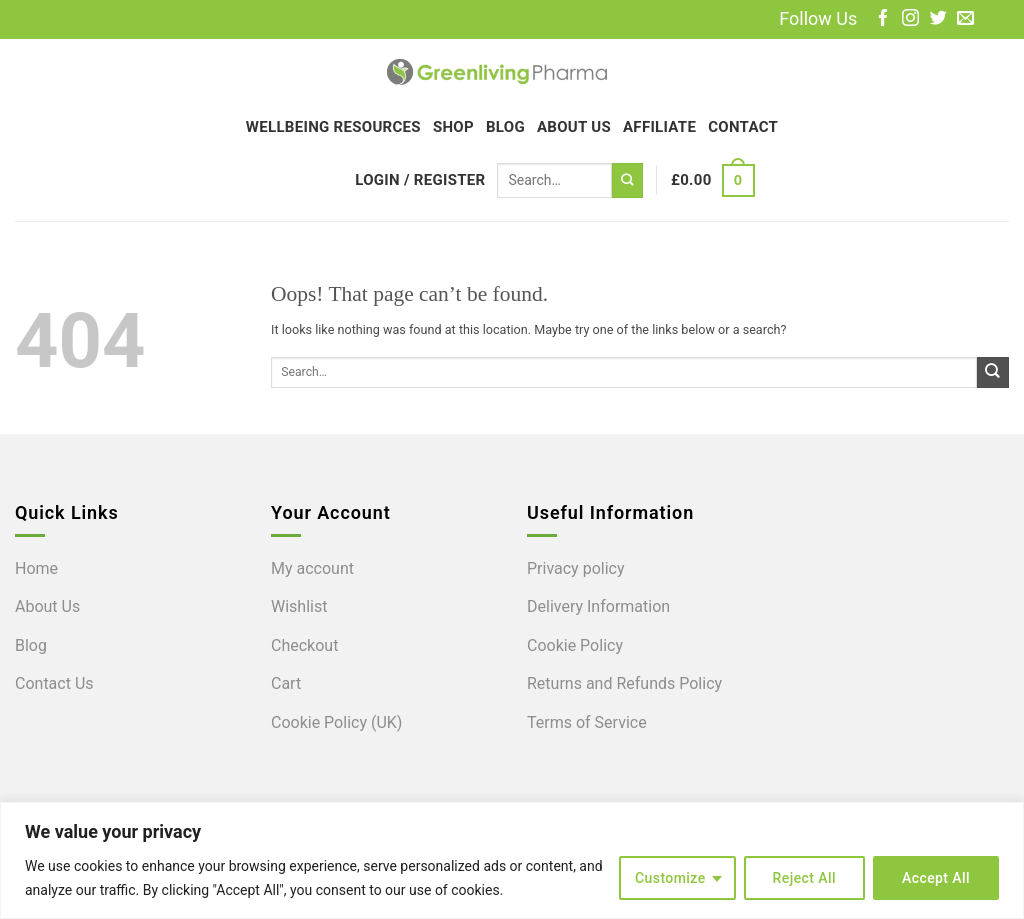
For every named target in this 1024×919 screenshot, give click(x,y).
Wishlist (299, 606)
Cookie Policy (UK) (336, 722)
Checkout (304, 645)
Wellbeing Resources (333, 127)
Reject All (804, 878)
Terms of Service (587, 722)
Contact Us (54, 683)
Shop (453, 127)
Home (36, 568)
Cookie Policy (575, 645)
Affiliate (659, 127)
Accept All (936, 878)
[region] (512, 860)
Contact (743, 127)
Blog (505, 127)
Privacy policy (576, 568)
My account (312, 568)
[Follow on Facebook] (883, 19)
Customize (670, 878)
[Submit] (627, 180)
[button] (420, 180)
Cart (286, 683)
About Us (574, 127)
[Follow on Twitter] (938, 19)
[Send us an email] (965, 19)
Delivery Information (598, 606)
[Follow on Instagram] (910, 19)
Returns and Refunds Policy (624, 683)
